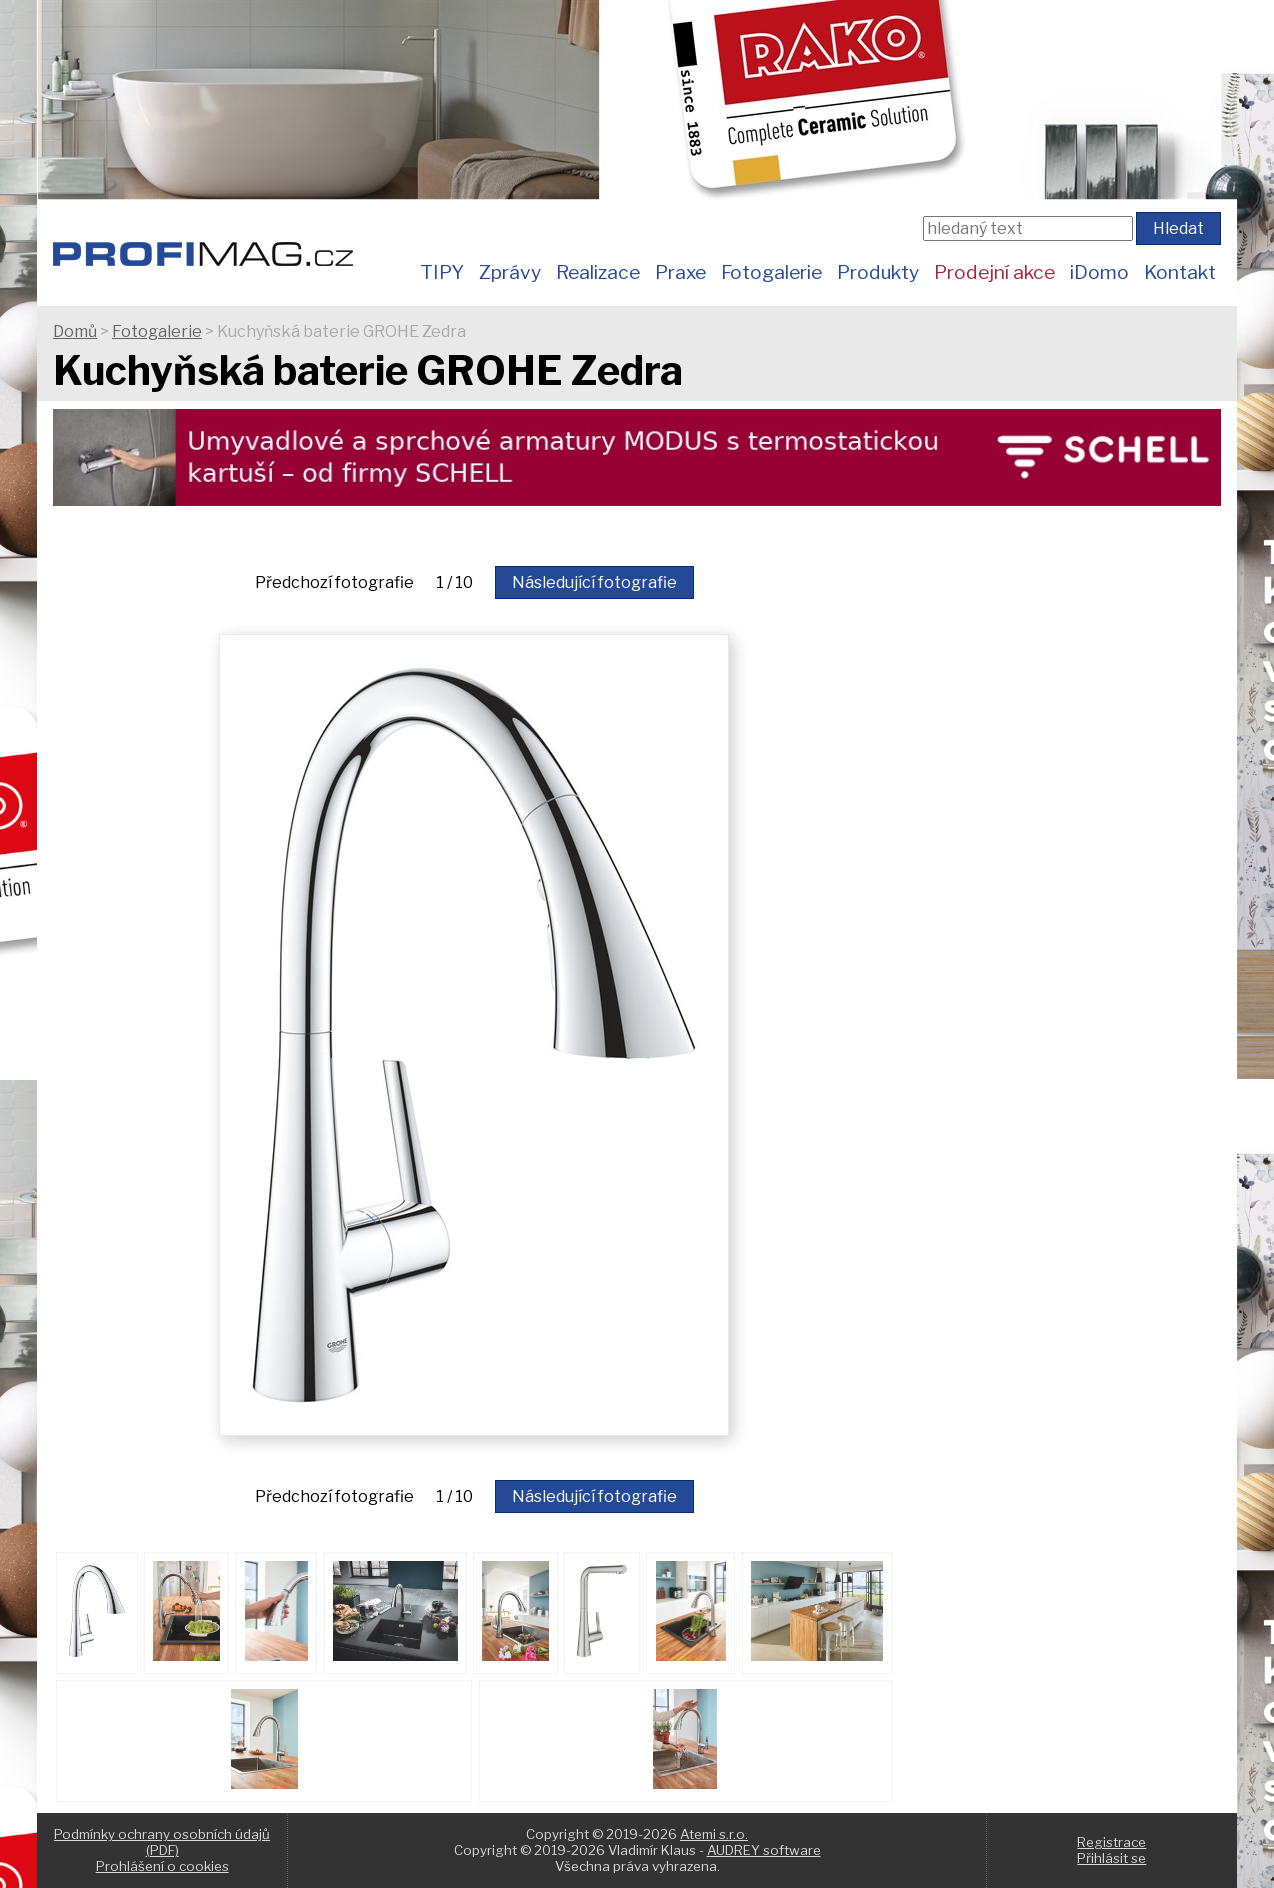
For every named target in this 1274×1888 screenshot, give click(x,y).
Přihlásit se (1111, 1858)
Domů (75, 331)
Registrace (1111, 1842)
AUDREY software (764, 1850)
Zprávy (510, 272)
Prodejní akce (994, 272)
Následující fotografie (594, 582)
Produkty (878, 272)
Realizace (598, 272)
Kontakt (1180, 272)
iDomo (1099, 272)
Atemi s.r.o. (714, 1834)
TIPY (442, 272)
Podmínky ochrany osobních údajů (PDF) (162, 1842)
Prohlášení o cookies (162, 1866)
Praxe (680, 272)
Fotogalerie (771, 272)
